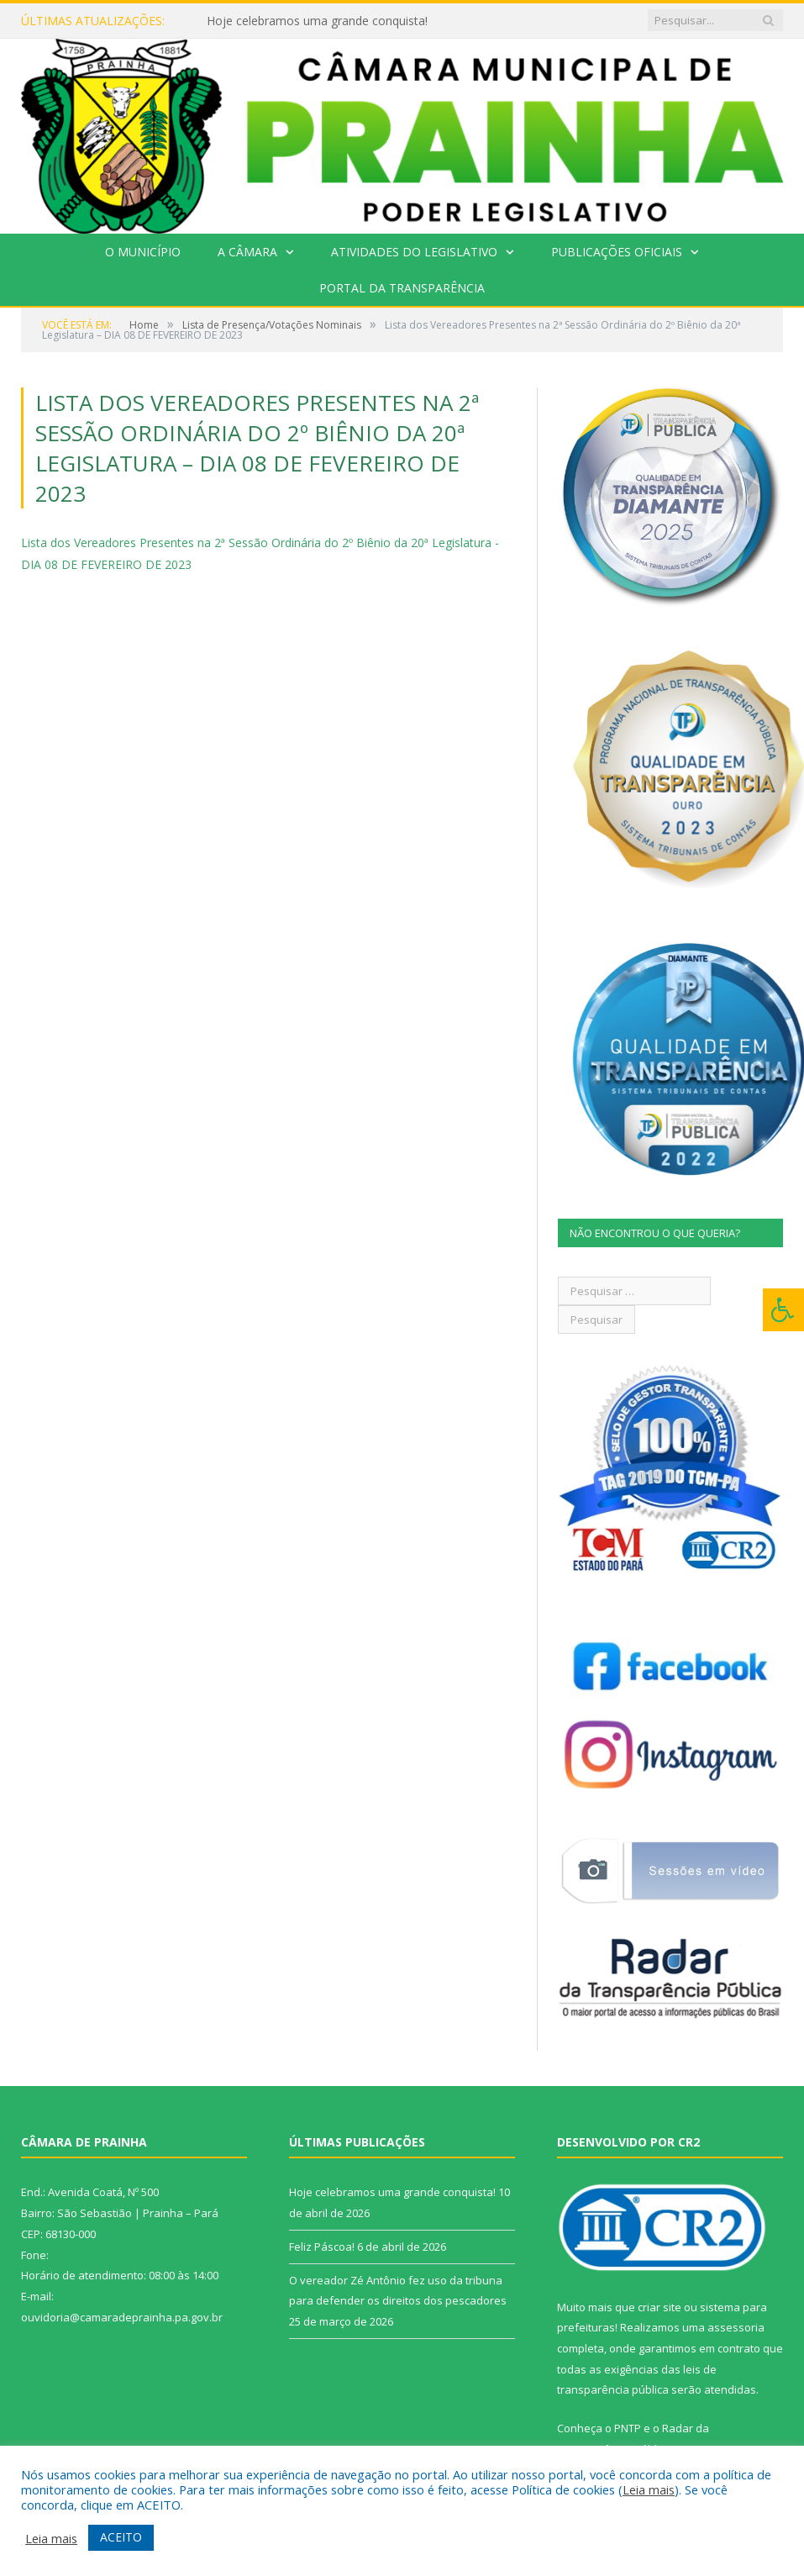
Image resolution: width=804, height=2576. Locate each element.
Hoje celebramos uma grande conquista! (317, 21)
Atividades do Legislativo (414, 252)
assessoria (736, 2327)
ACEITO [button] (121, 2537)
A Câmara (247, 252)
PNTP (627, 2428)
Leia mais (649, 2489)
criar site (659, 2307)
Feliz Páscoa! (322, 2246)
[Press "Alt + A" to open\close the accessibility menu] (783, 1309)
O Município (143, 252)
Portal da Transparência (402, 288)
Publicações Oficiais (616, 252)
